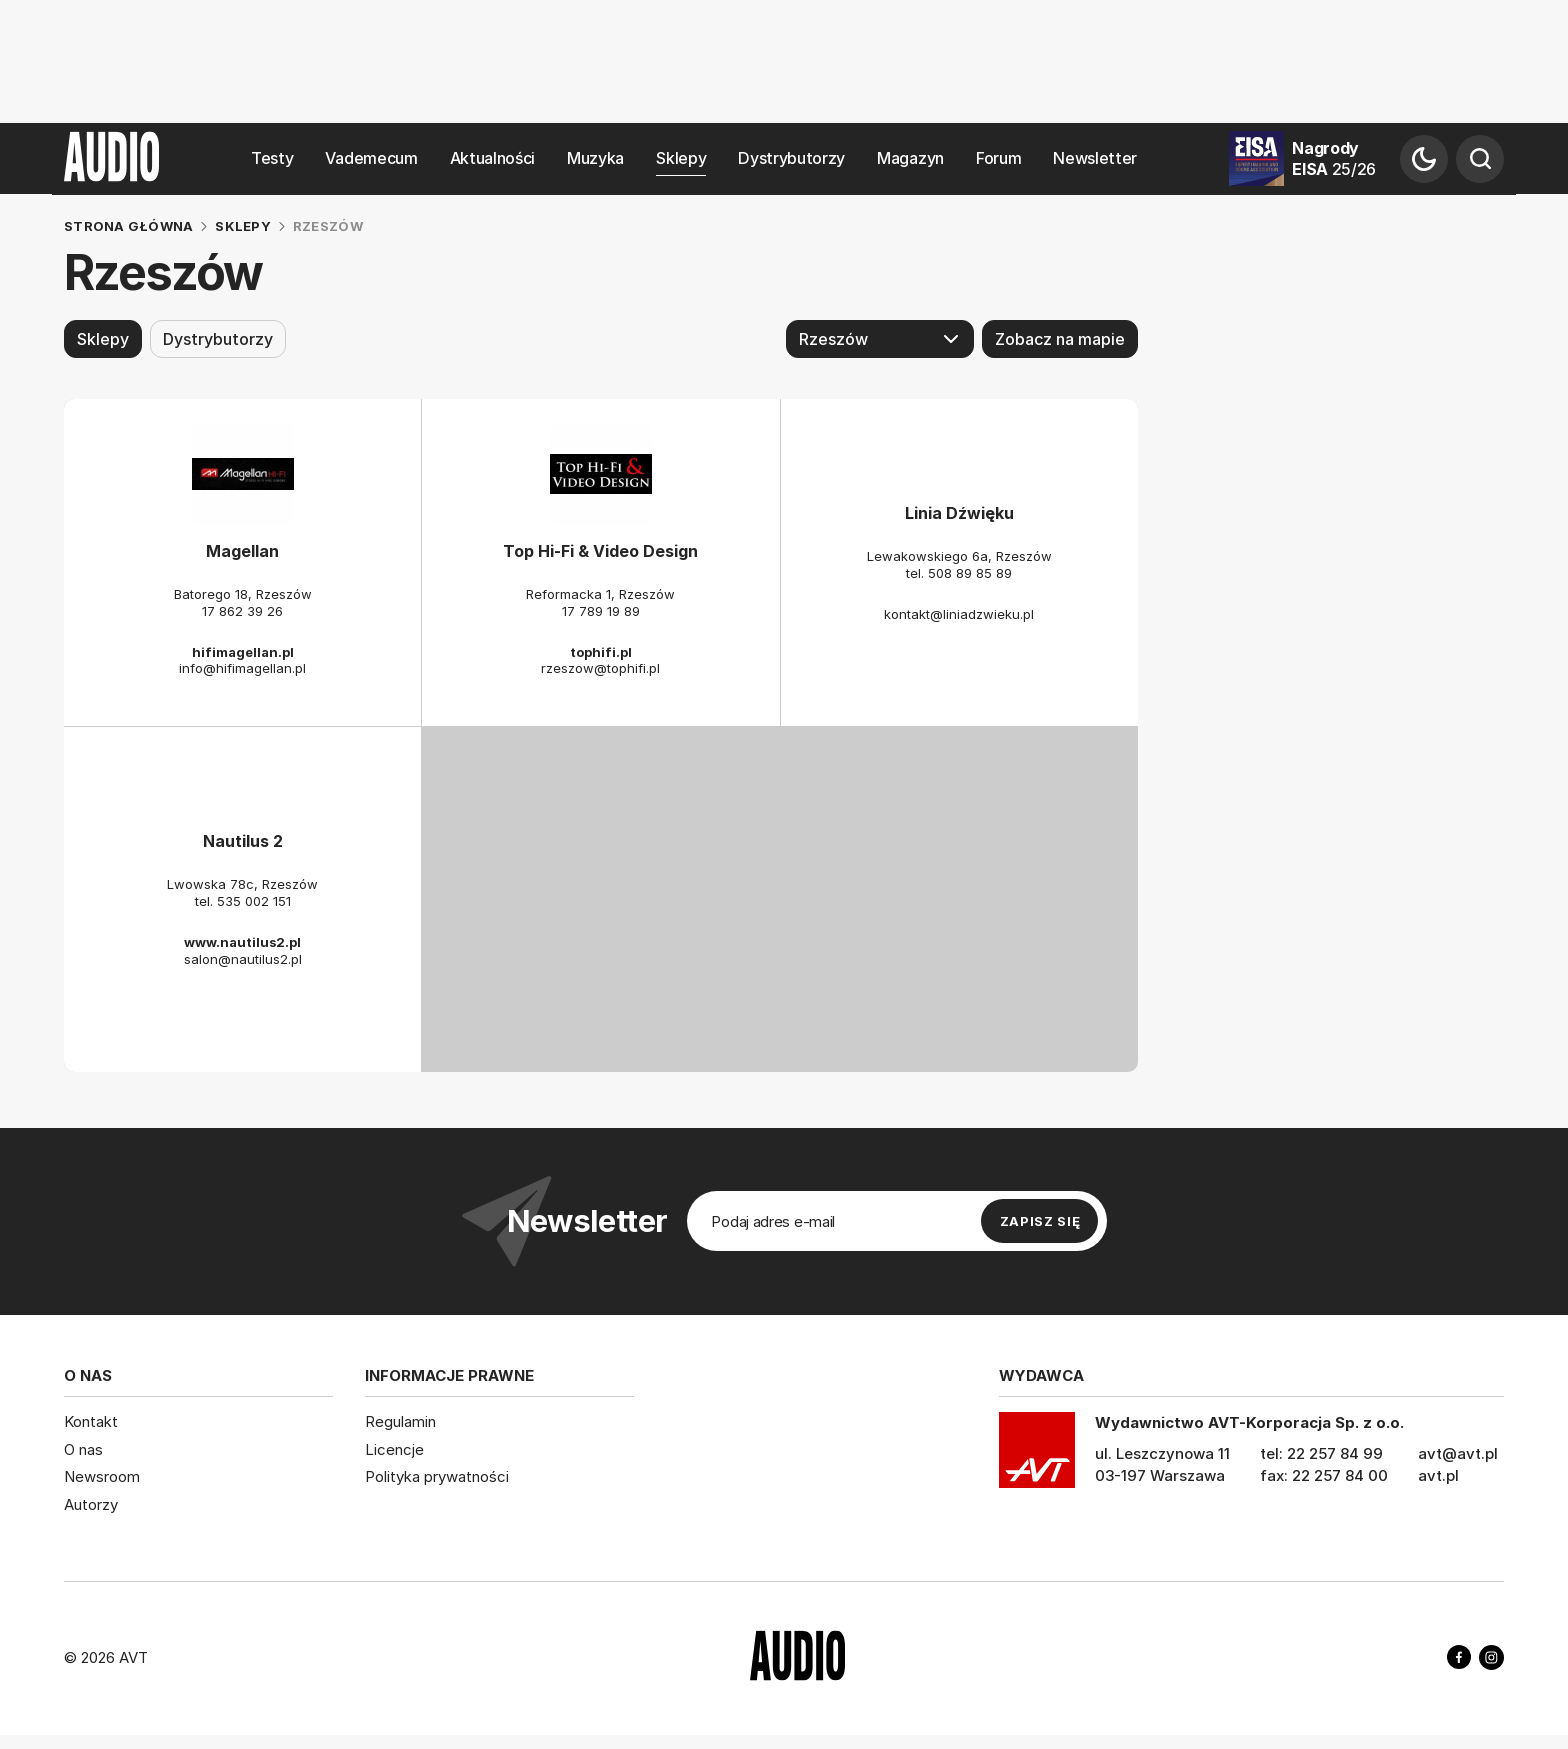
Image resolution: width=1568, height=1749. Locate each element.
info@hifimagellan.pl (242, 668)
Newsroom (102, 1476)
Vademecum (371, 158)
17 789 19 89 (601, 610)
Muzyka (595, 158)
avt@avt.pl (1458, 1453)
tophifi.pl (601, 651)
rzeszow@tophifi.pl (600, 668)
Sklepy (681, 158)
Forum (998, 158)
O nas (83, 1448)
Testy (272, 158)
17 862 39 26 (242, 610)
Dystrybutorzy (791, 158)
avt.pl (1438, 1475)
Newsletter (1095, 158)
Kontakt (91, 1421)
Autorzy (91, 1503)
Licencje (394, 1448)
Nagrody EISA (1334, 158)
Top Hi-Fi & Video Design (600, 551)
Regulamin (400, 1421)
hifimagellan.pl (243, 651)
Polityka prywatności (437, 1476)
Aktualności (492, 158)
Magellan (242, 551)
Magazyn (910, 158)
